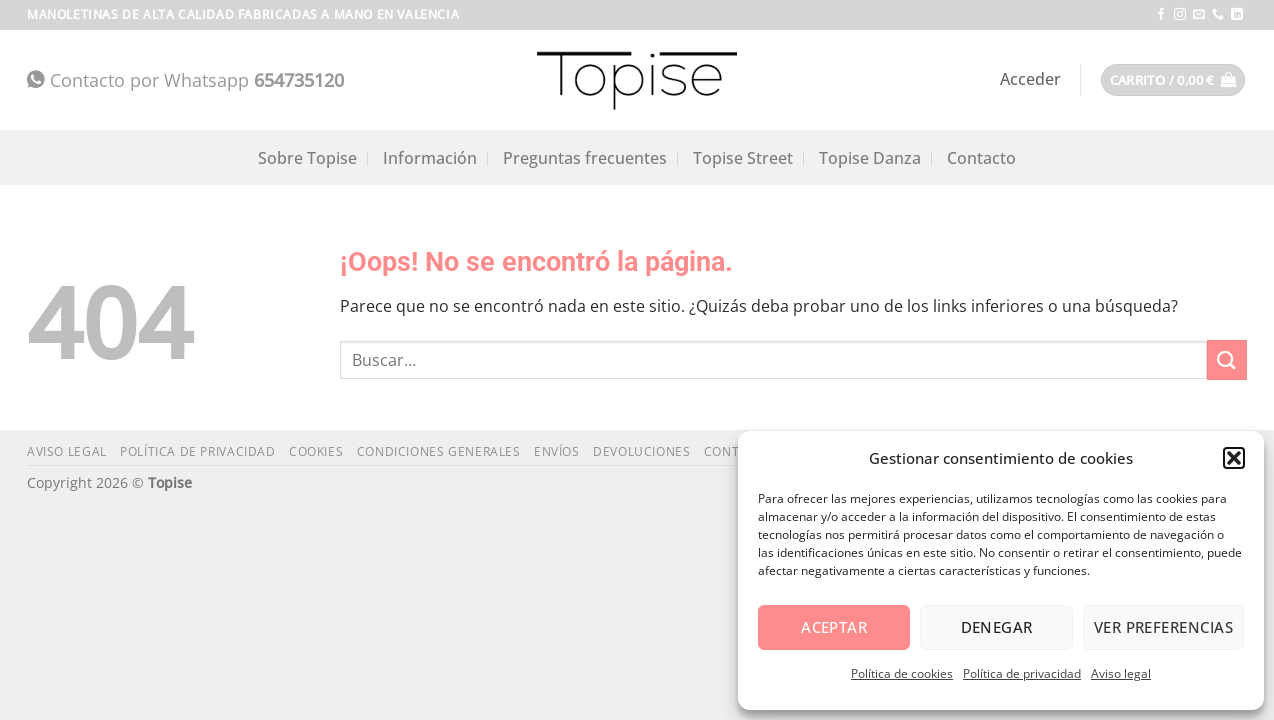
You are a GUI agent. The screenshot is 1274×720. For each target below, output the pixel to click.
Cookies (316, 451)
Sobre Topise (307, 158)
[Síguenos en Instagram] (1180, 15)
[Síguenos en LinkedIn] (1237, 15)
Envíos (557, 451)
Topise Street (743, 158)
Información (430, 158)
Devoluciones (641, 451)
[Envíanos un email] (1199, 15)
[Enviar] (1227, 359)
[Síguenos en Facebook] (1161, 15)
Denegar (997, 627)
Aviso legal (1121, 673)
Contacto (981, 158)
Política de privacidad (1022, 673)
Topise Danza (870, 158)
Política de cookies (902, 673)
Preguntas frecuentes (585, 158)
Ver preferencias (1163, 627)
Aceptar (834, 627)
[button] (1234, 458)
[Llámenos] (1218, 15)
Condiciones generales (439, 451)
